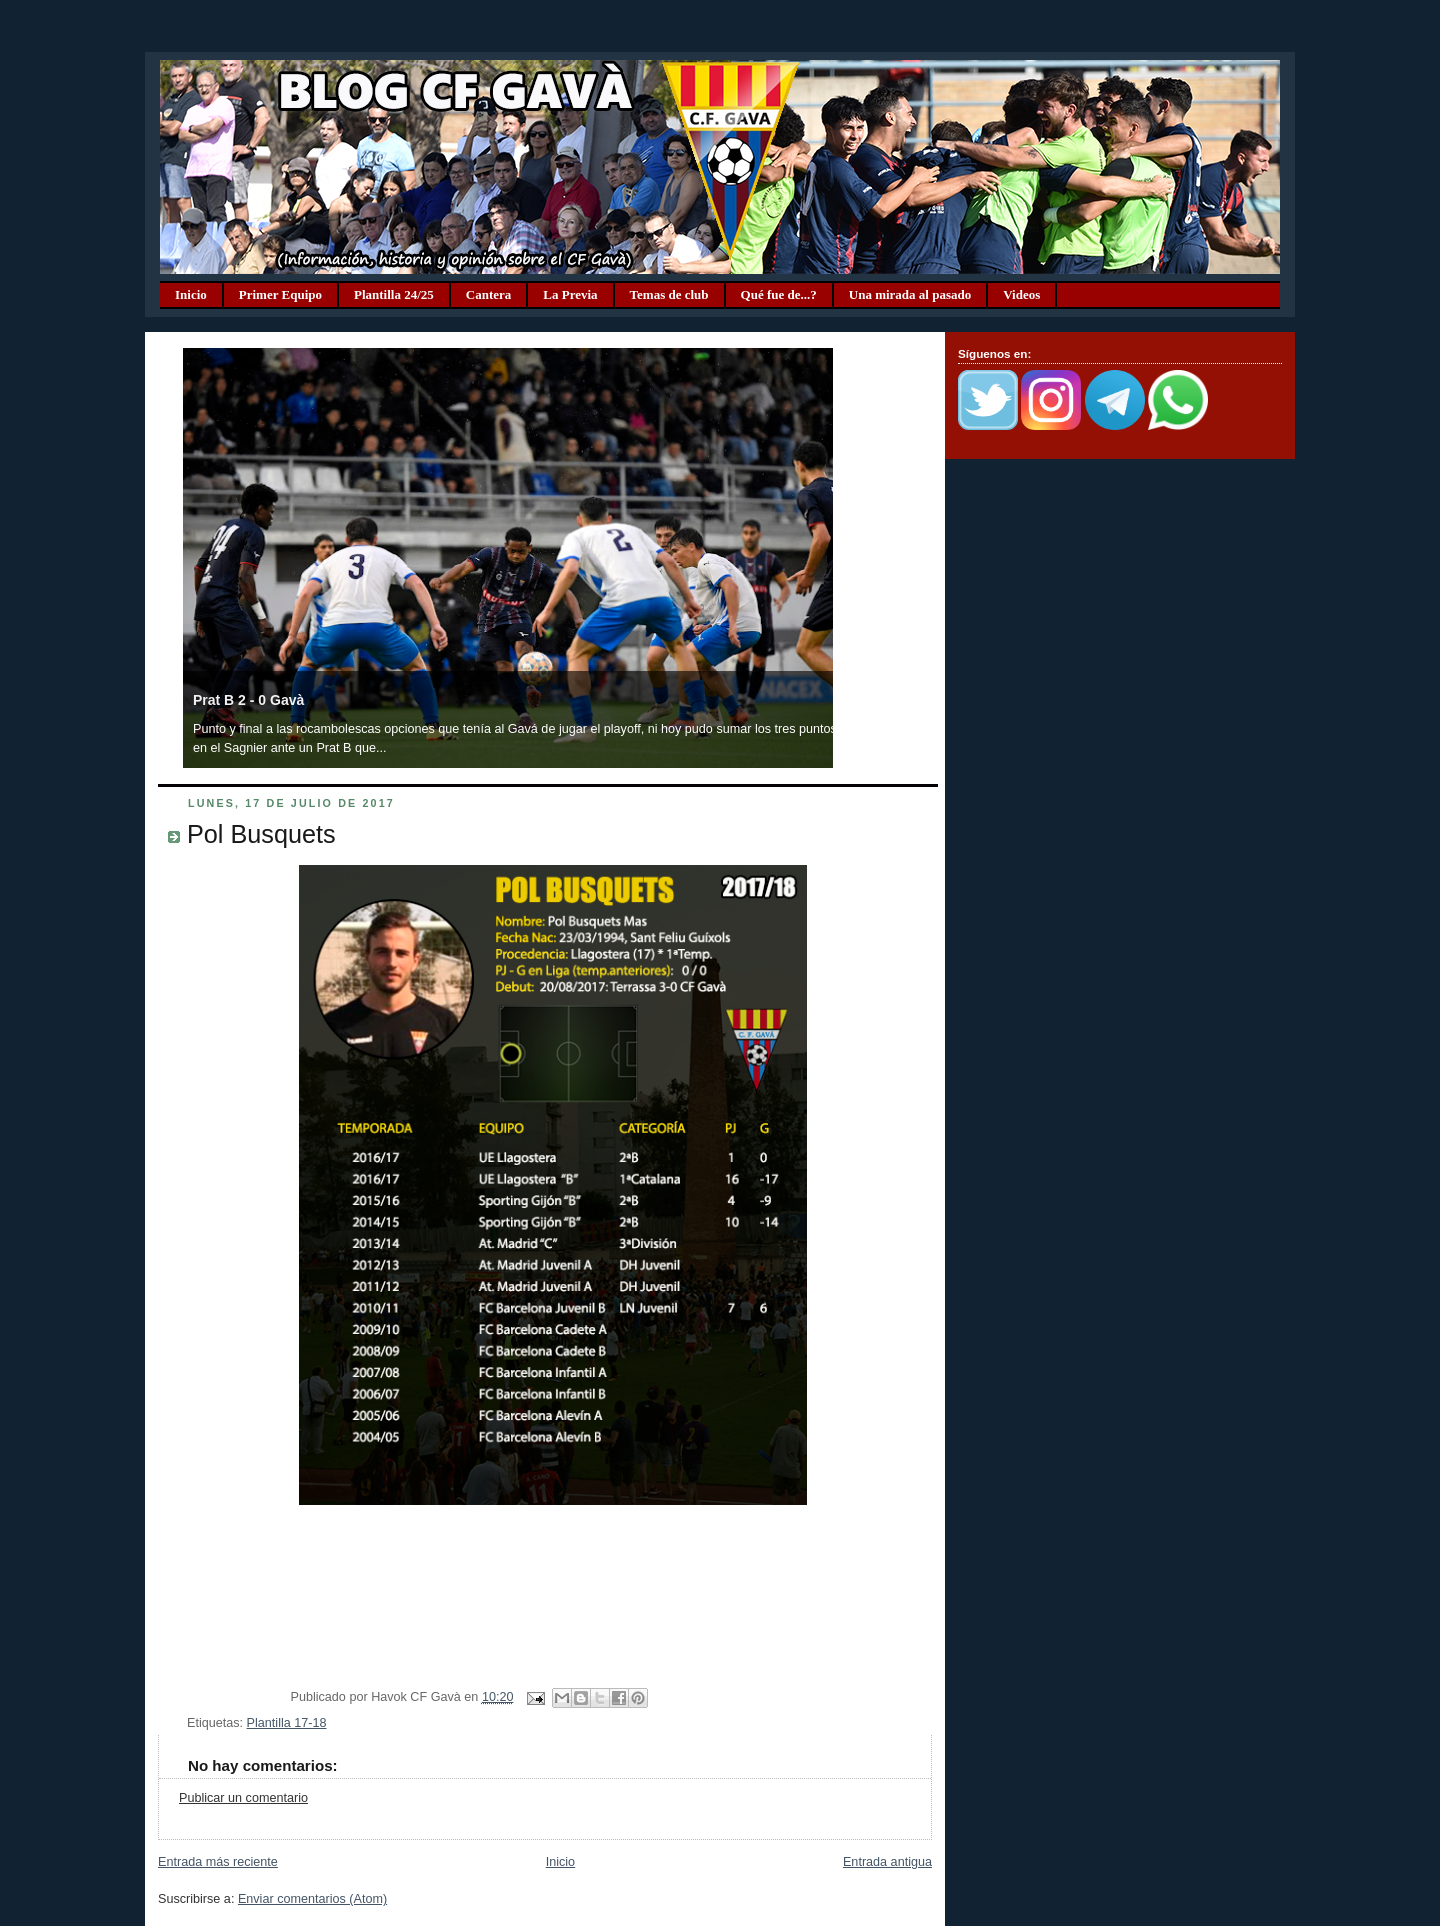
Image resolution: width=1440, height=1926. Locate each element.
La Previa (570, 294)
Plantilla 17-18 (287, 1723)
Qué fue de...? (779, 294)
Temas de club (669, 294)
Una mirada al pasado (910, 294)
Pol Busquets (261, 834)
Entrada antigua (887, 1862)
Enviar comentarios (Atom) (312, 1899)
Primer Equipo (280, 294)
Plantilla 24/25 (394, 294)
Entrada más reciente (218, 1862)
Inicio (191, 294)
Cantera (489, 294)
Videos (1021, 294)
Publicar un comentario (243, 1798)
